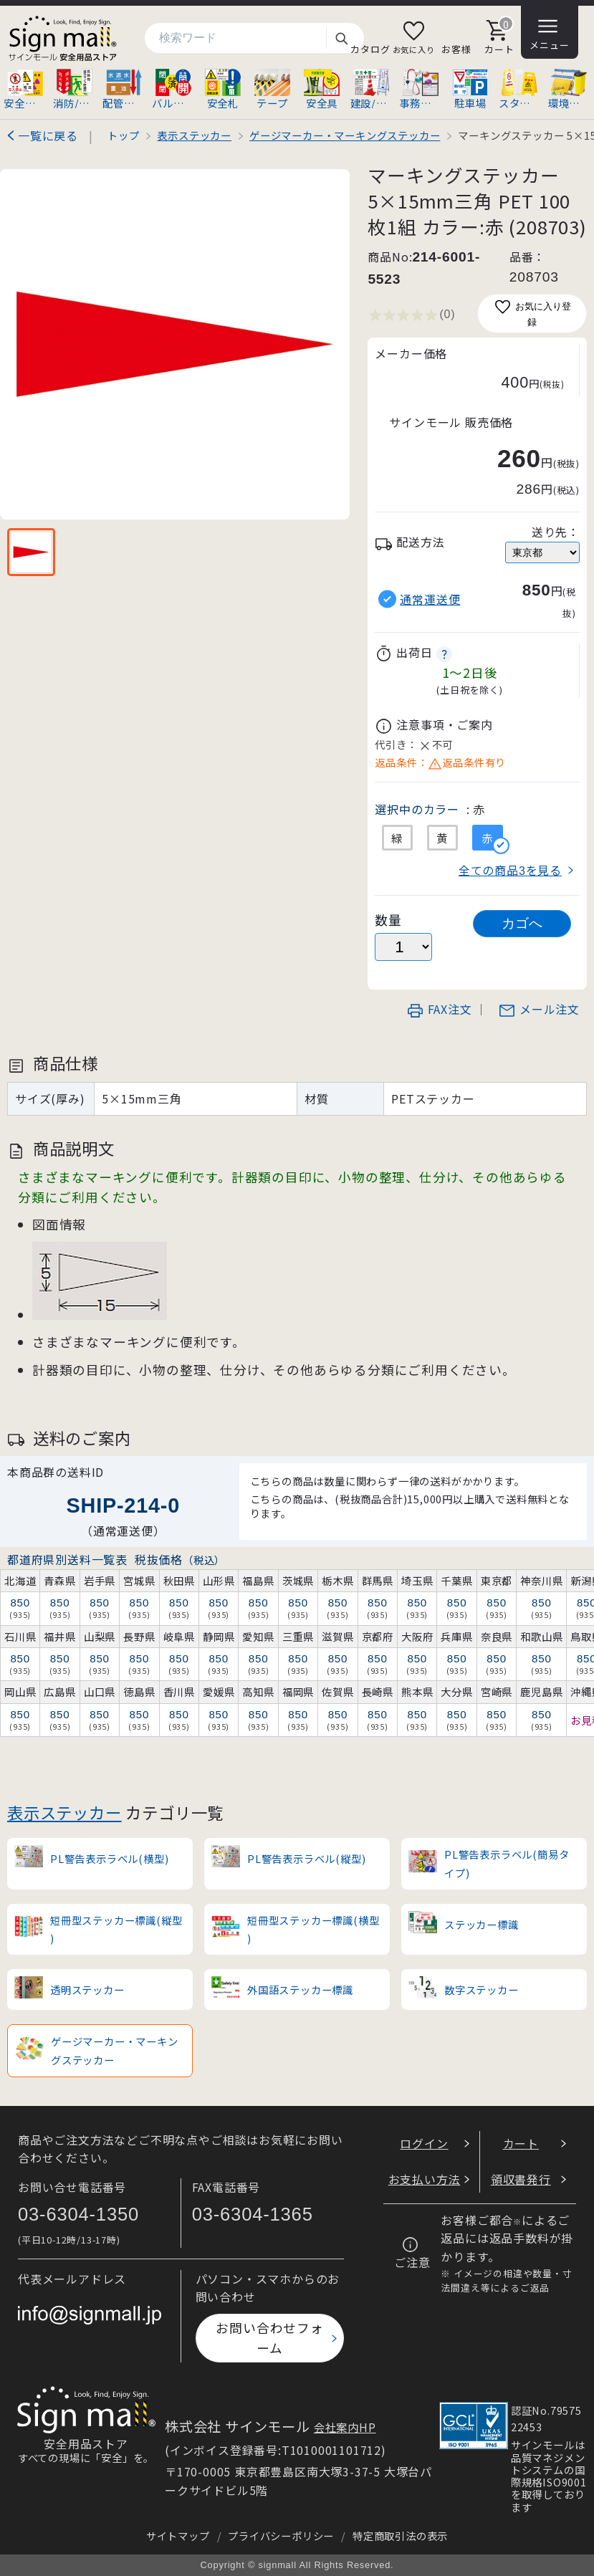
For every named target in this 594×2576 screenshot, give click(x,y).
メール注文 (539, 1009)
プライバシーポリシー (281, 2535)
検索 (341, 38)
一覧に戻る (48, 135)
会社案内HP (345, 2427)
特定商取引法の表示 (400, 2535)
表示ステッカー (64, 1812)
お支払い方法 (424, 2179)
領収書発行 (521, 2179)
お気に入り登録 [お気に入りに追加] (532, 312)
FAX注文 (439, 1009)
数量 (388, 920)
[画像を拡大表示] (175, 344)
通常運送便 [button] (430, 599)
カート (521, 2143)
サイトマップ (178, 2535)
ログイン (424, 2143)
